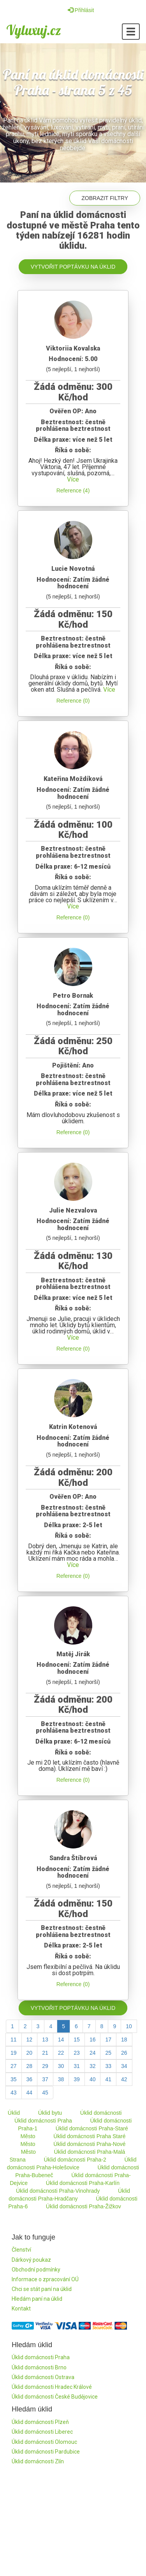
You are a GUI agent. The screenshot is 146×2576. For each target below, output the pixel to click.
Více (73, 479)
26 (124, 2053)
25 (108, 2053)
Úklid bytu (50, 2113)
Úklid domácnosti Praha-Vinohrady (58, 2191)
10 (129, 2026)
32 (93, 2066)
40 (93, 2079)
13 (45, 2039)
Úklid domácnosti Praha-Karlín (83, 2183)
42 (124, 2079)
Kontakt (21, 2308)
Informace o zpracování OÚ (45, 2279)
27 (14, 2066)
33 (108, 2066)
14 (61, 2039)
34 (124, 2066)
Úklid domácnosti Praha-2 (75, 2159)
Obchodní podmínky (36, 2269)
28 (29, 2066)
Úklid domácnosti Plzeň (40, 2422)
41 (108, 2079)
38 (61, 2079)
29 (45, 2066)
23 (77, 2053)
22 (61, 2053)
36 (29, 2079)
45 (45, 2092)
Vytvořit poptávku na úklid (73, 267)
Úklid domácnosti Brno (39, 2367)
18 (124, 2039)
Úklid (14, 2113)
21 (45, 2053)
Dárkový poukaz (31, 2260)
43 (14, 2092)
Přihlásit (81, 10)
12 (29, 2039)
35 (14, 2079)
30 (61, 2066)
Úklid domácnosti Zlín (38, 2461)
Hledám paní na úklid (37, 2299)
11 (14, 2039)
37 (45, 2079)
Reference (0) (73, 701)
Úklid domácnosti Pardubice (46, 2452)
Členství (21, 2250)
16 (93, 2039)
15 (77, 2039)
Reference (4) (73, 490)
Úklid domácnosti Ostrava (43, 2377)
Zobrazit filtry (104, 198)
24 (93, 2053)
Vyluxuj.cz (33, 30)
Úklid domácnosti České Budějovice (55, 2397)
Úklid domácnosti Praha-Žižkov (83, 2206)
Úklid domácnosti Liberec (42, 2432)
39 (77, 2079)
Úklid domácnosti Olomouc (44, 2442)
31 (77, 2066)
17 (108, 2039)
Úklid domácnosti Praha (43, 2120)
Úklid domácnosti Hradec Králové (52, 2387)
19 (14, 2053)
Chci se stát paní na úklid (42, 2289)
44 (29, 2092)
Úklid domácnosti (101, 2113)
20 (29, 2053)
